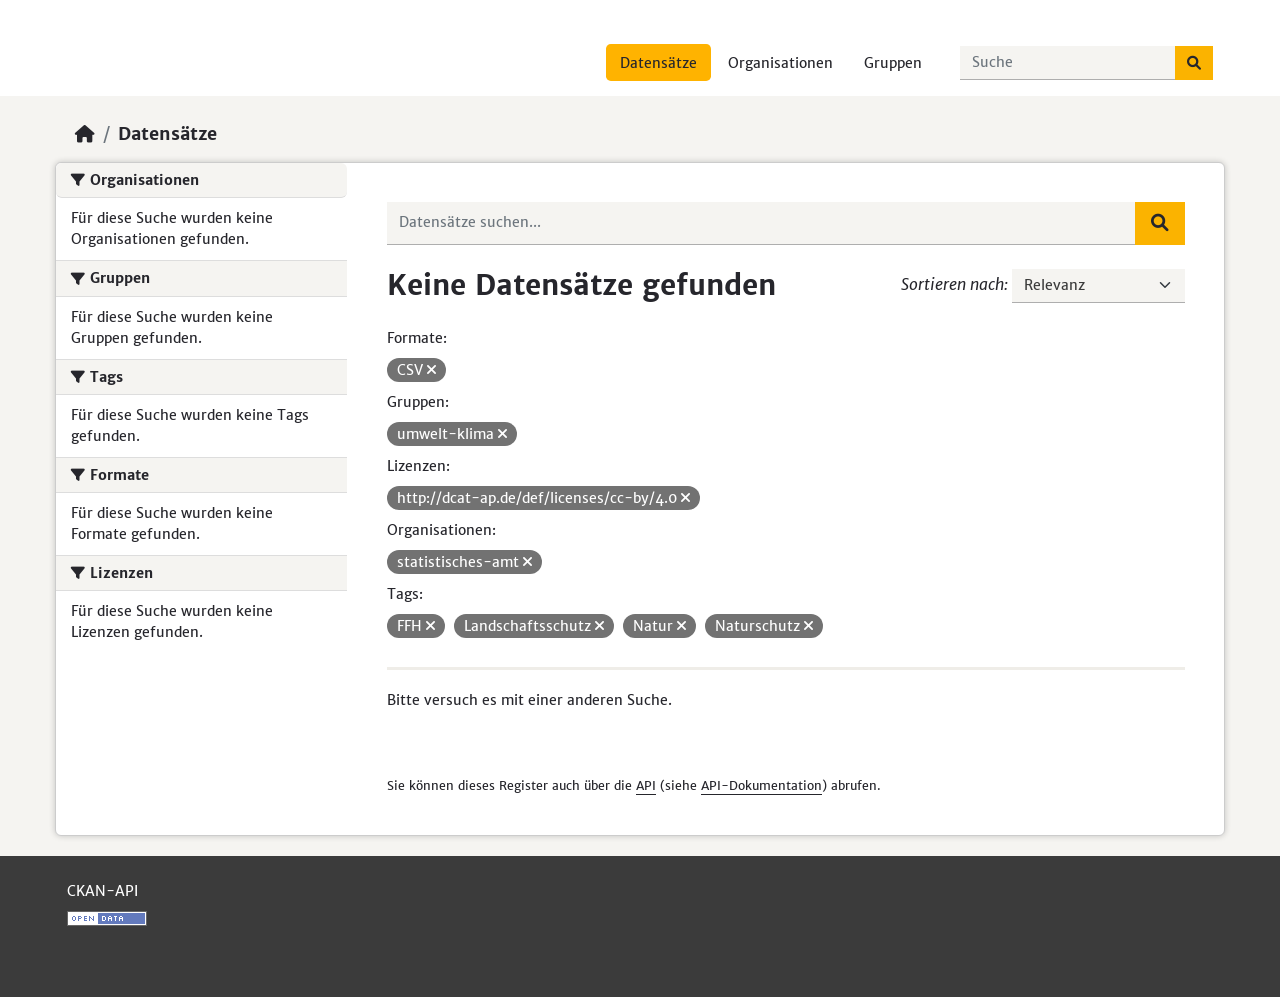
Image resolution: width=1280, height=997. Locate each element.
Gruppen (893, 63)
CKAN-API (102, 891)
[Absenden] (1194, 63)
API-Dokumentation (761, 785)
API (646, 785)
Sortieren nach (952, 284)
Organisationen (780, 63)
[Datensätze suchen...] (1068, 63)
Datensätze (658, 63)
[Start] (85, 134)
